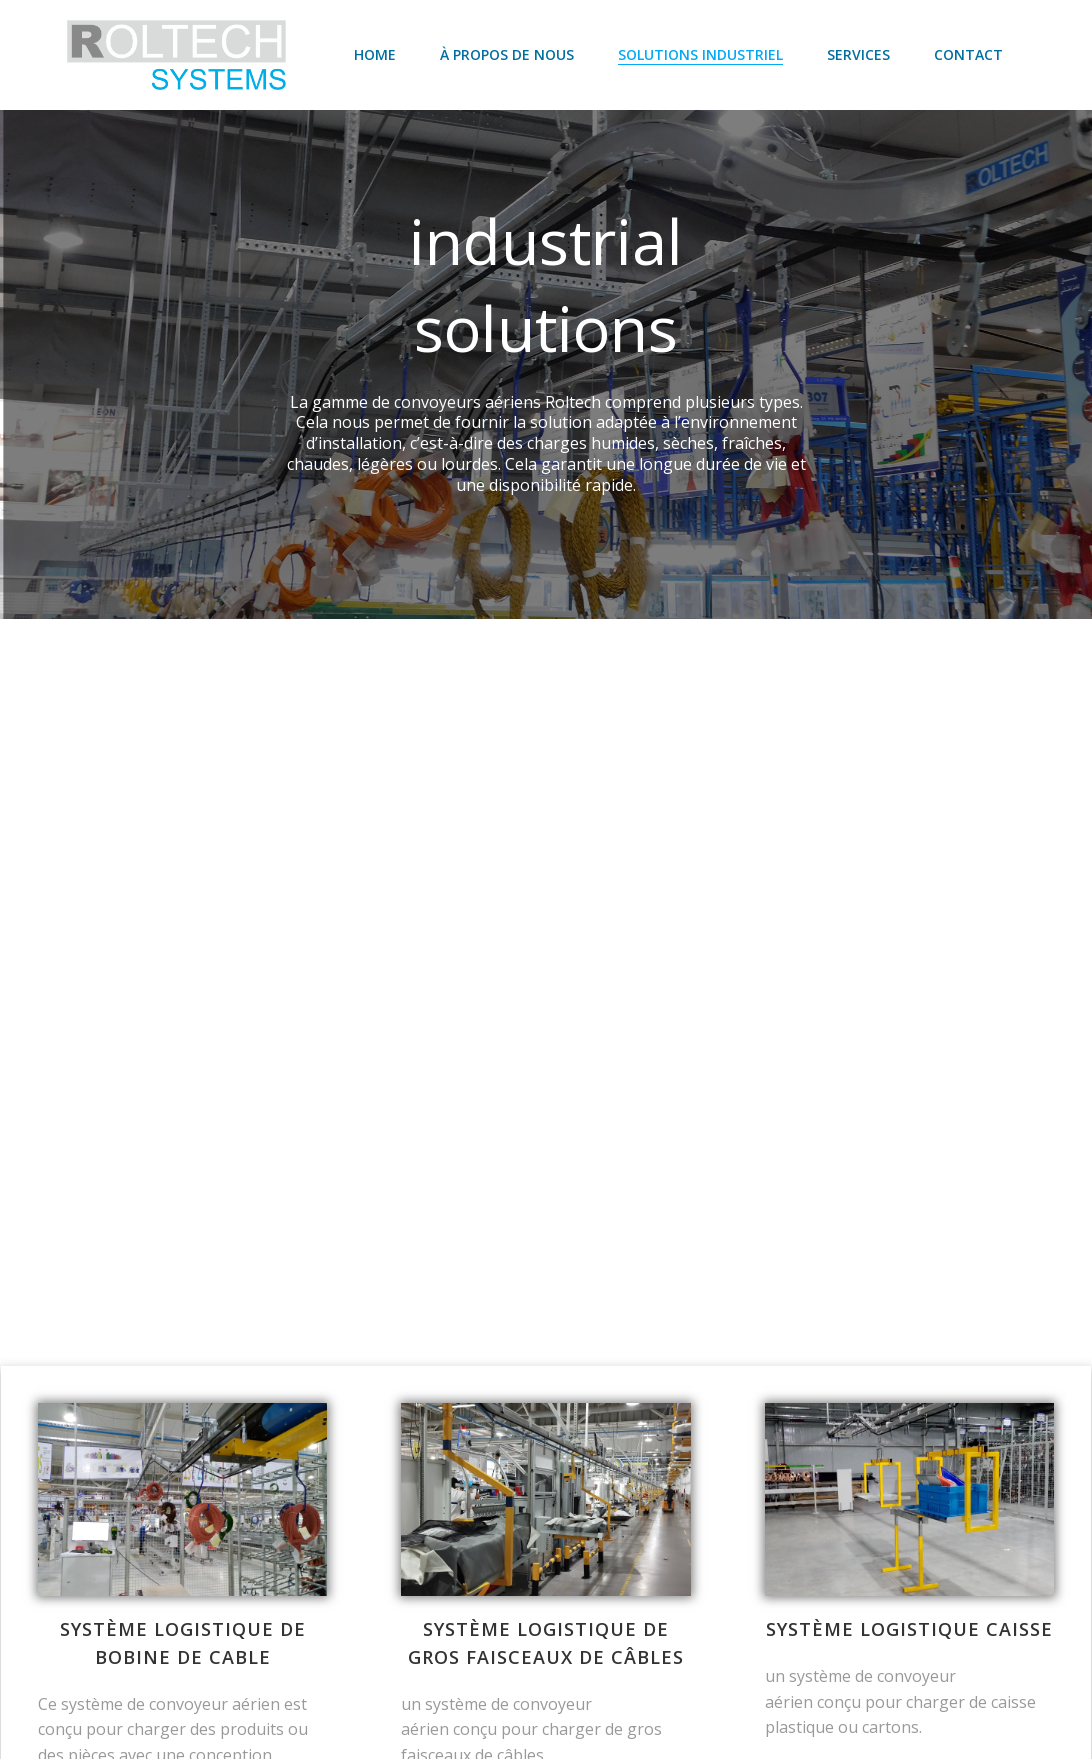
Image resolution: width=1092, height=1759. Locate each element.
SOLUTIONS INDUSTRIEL (701, 54)
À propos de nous (508, 54)
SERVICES (859, 54)
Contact (969, 54)
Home (376, 54)
